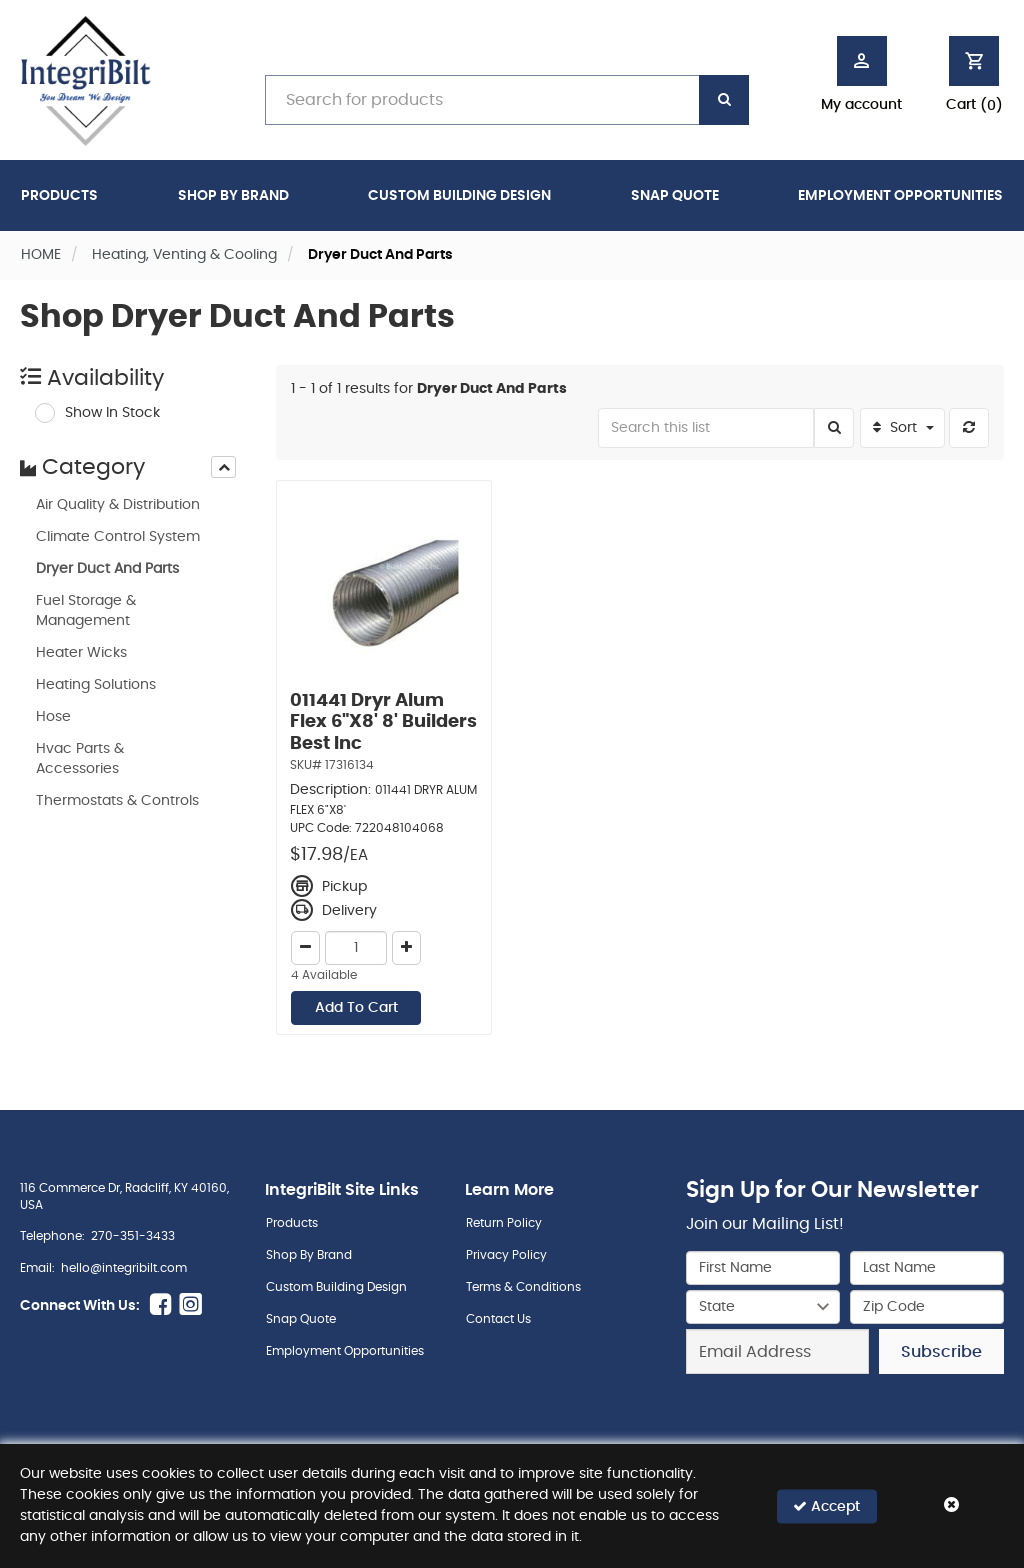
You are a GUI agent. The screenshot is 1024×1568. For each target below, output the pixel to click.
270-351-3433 (133, 1236)
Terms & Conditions (523, 1287)
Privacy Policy (506, 1255)
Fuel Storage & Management (86, 611)
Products (59, 196)
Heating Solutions (96, 685)
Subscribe (941, 1352)
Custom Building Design (459, 196)
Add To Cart (356, 1008)
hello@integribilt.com (124, 1268)
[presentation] (223, 467)
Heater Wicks (81, 653)
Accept (826, 1505)
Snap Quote (675, 196)
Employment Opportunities (900, 196)
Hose (53, 717)
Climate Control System (118, 537)
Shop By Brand (233, 196)
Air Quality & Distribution (118, 505)
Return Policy (504, 1223)
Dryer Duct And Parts (107, 569)
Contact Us (498, 1319)
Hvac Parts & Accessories (80, 759)
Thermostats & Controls (117, 801)
